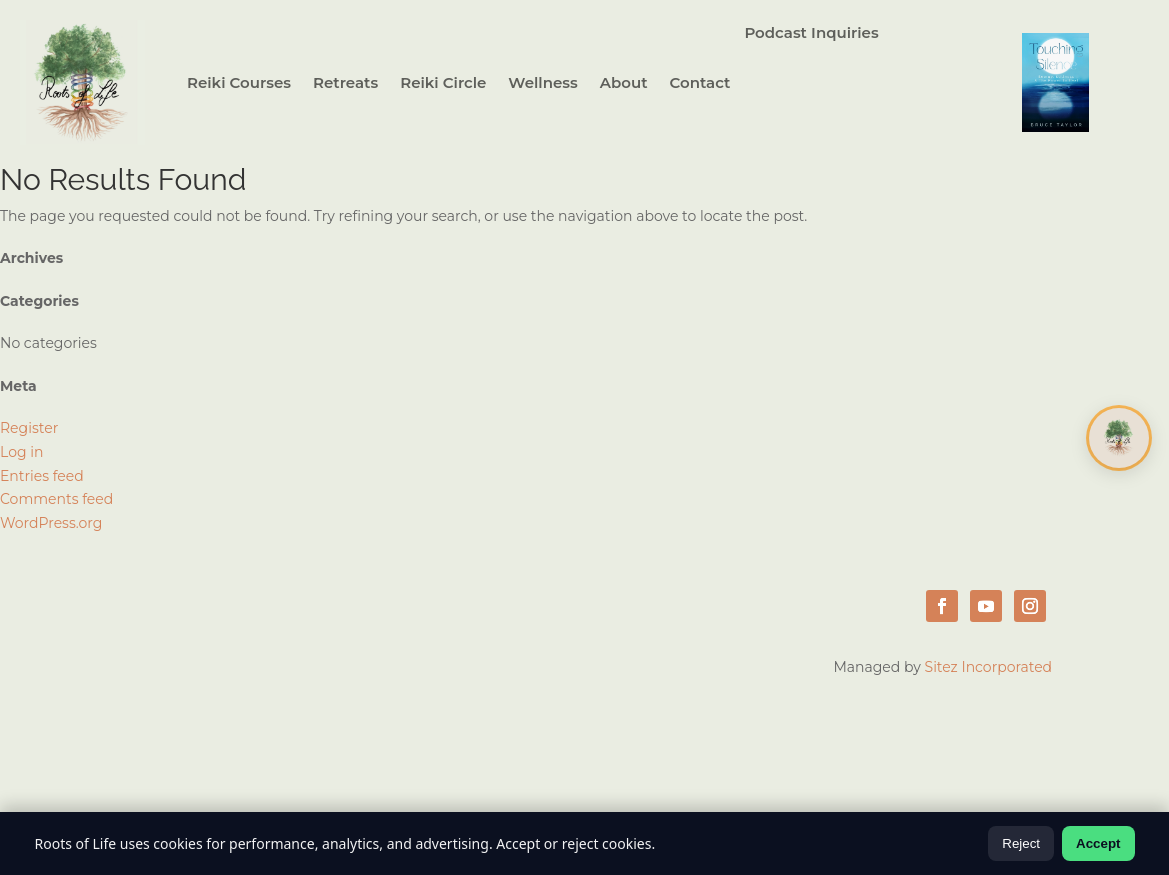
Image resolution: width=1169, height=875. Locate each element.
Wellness (542, 82)
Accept (1098, 843)
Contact (700, 82)
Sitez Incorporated (989, 667)
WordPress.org (51, 523)
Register (29, 428)
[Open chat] (1119, 438)
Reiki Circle (443, 82)
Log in (21, 452)
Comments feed (56, 499)
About (624, 82)
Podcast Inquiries (811, 34)
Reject (1021, 843)
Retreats (345, 82)
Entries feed (42, 476)
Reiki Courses (239, 82)
